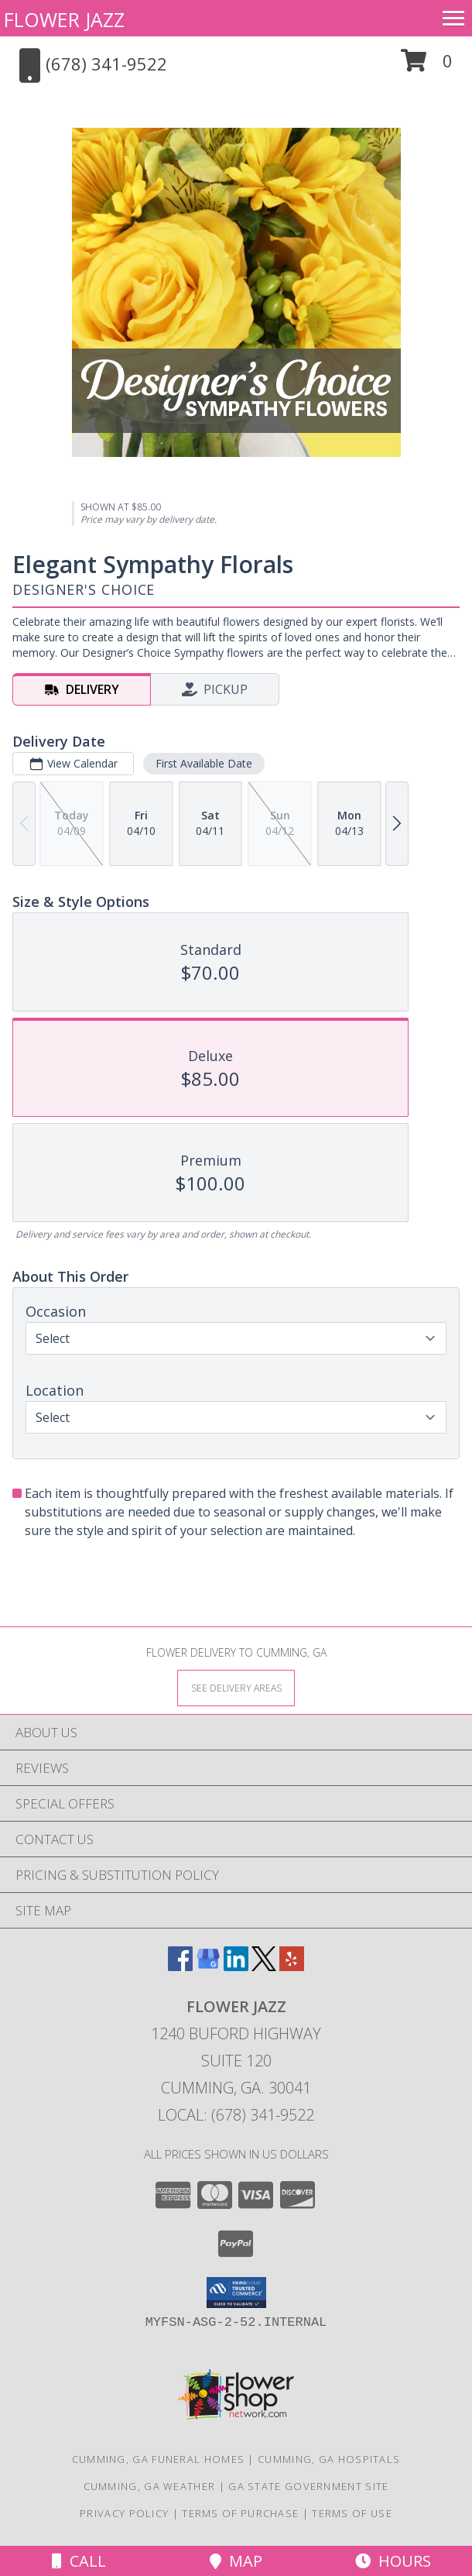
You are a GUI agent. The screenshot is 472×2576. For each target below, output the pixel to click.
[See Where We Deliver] (236, 1687)
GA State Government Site (308, 2486)
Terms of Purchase (240, 2513)
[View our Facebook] (180, 1966)
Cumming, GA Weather (150, 2486)
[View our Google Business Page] (208, 1966)
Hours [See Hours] (393, 2560)
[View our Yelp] (291, 1966)
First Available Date (204, 763)
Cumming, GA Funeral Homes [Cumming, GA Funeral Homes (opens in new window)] (158, 2459)
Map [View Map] (236, 2560)
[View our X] (263, 1966)
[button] (427, 66)
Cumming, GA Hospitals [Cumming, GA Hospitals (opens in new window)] (329, 2459)
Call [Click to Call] (79, 2560)
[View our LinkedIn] (236, 1966)
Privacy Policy (124, 2513)
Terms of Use (352, 2513)
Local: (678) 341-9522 (236, 2114)
